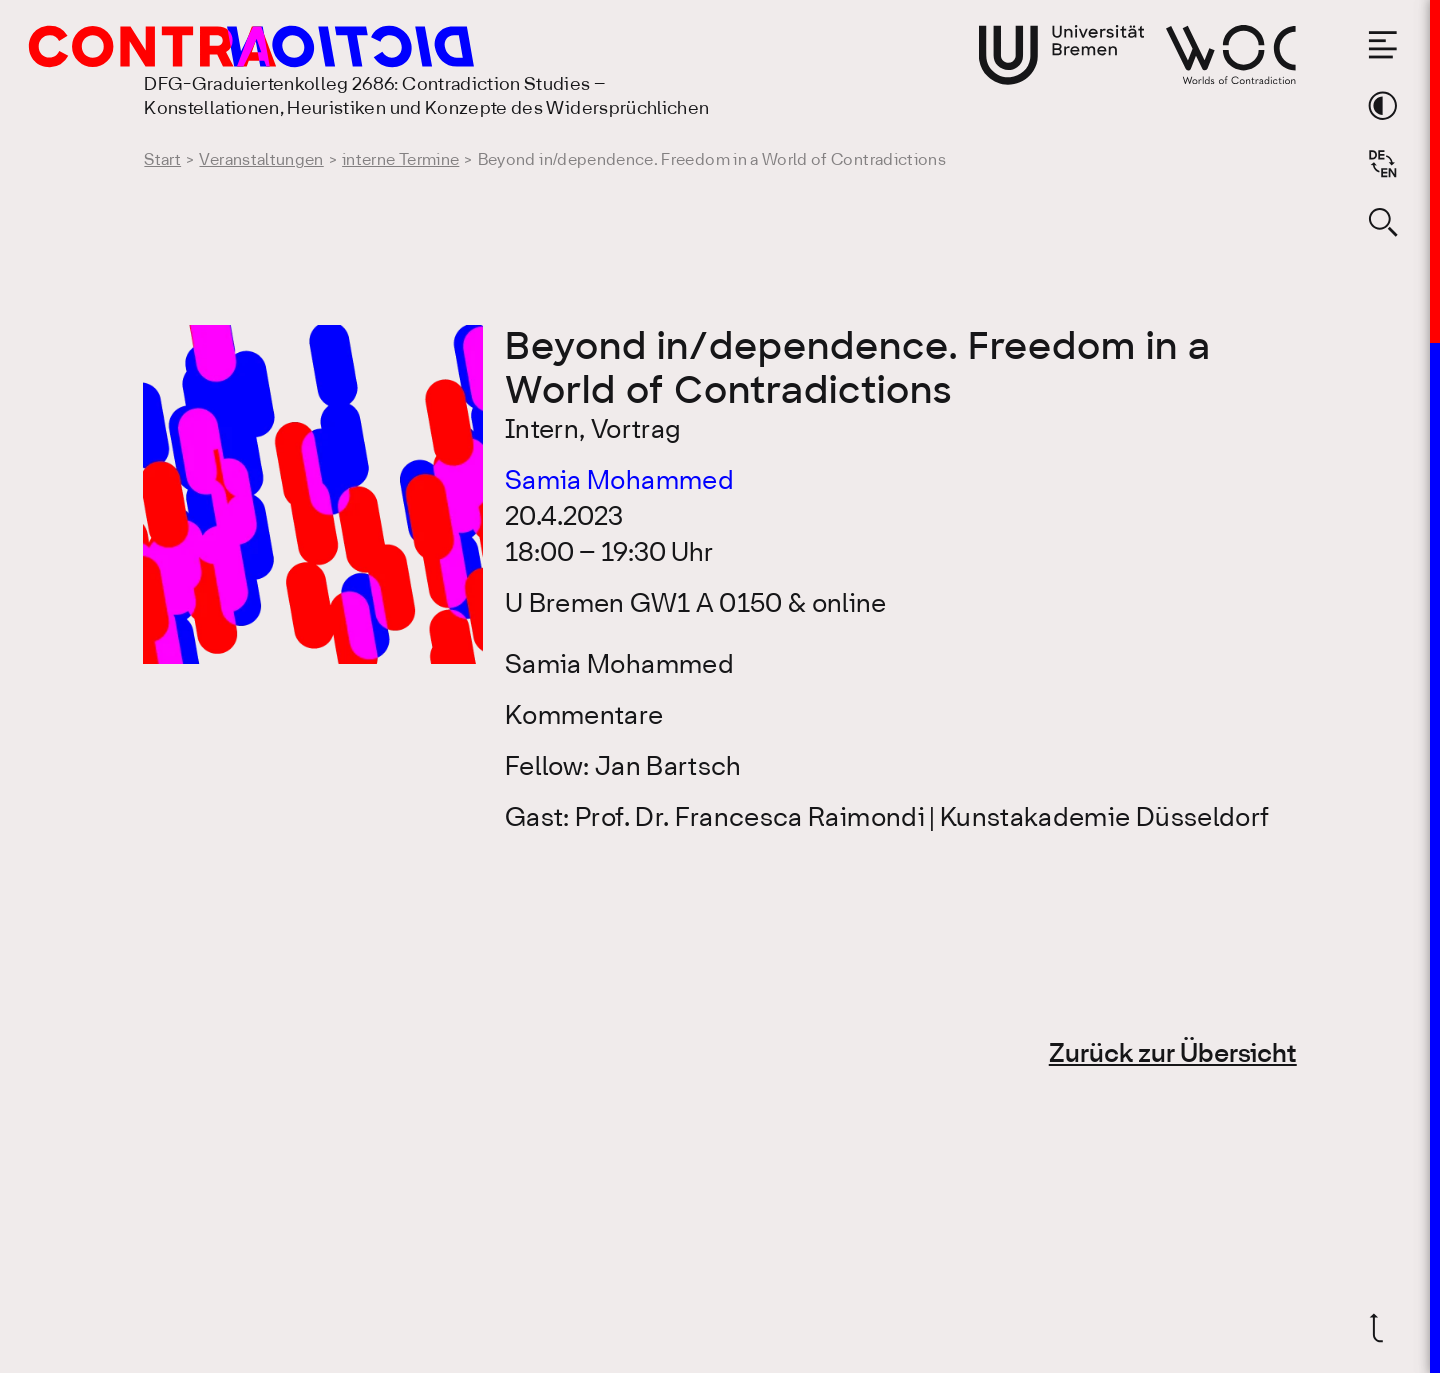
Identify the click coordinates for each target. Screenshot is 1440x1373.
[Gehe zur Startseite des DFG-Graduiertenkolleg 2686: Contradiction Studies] (207, 46)
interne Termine (400, 160)
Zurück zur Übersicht (1173, 1055)
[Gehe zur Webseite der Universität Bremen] (1062, 55)
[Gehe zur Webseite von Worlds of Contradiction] (1231, 54)
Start (162, 160)
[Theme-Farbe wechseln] (1383, 106)
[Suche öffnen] (1383, 222)
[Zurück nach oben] (1383, 1328)
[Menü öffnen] (1383, 45)
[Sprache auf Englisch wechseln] (1383, 164)
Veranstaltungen (261, 160)
